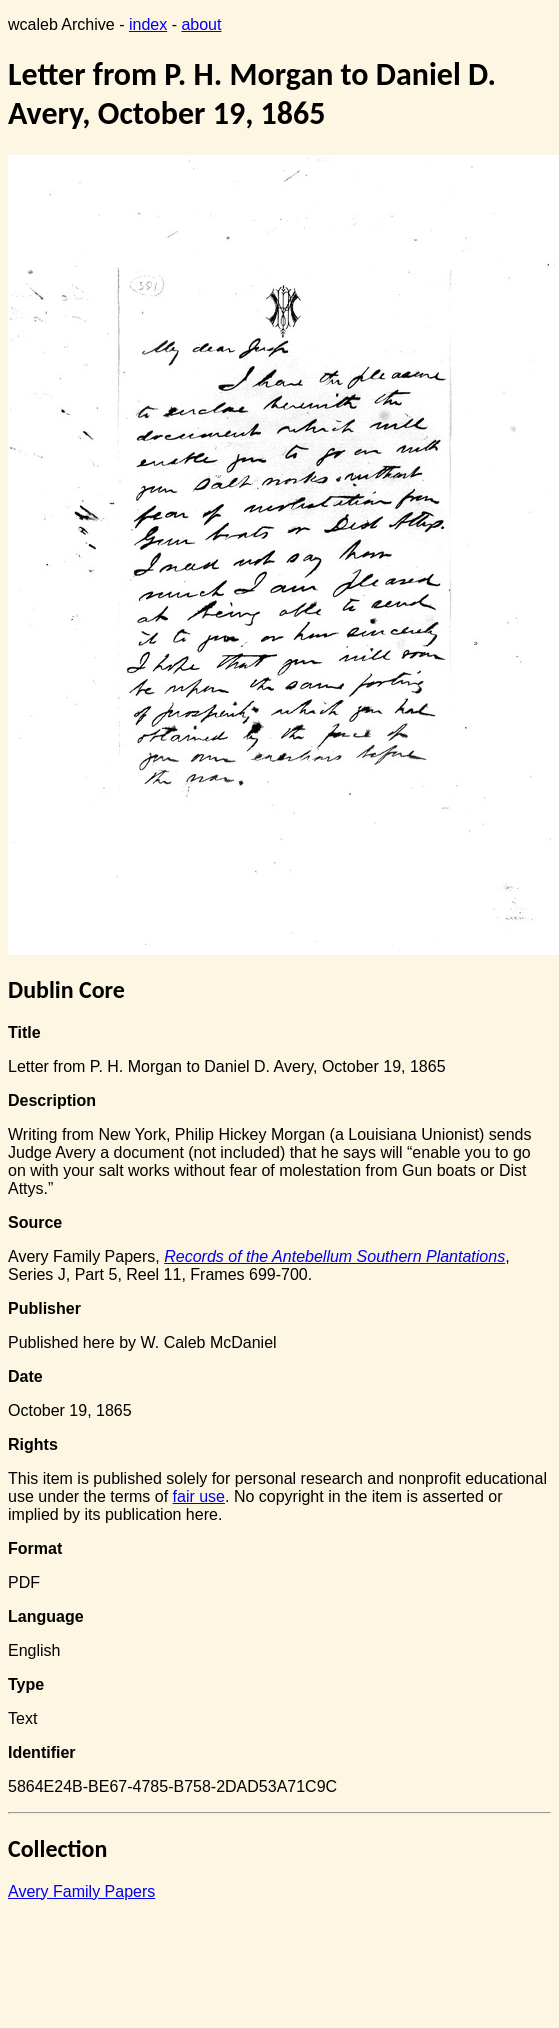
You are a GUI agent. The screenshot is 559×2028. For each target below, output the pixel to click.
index (148, 24)
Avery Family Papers (81, 1891)
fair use (199, 1496)
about (201, 24)
